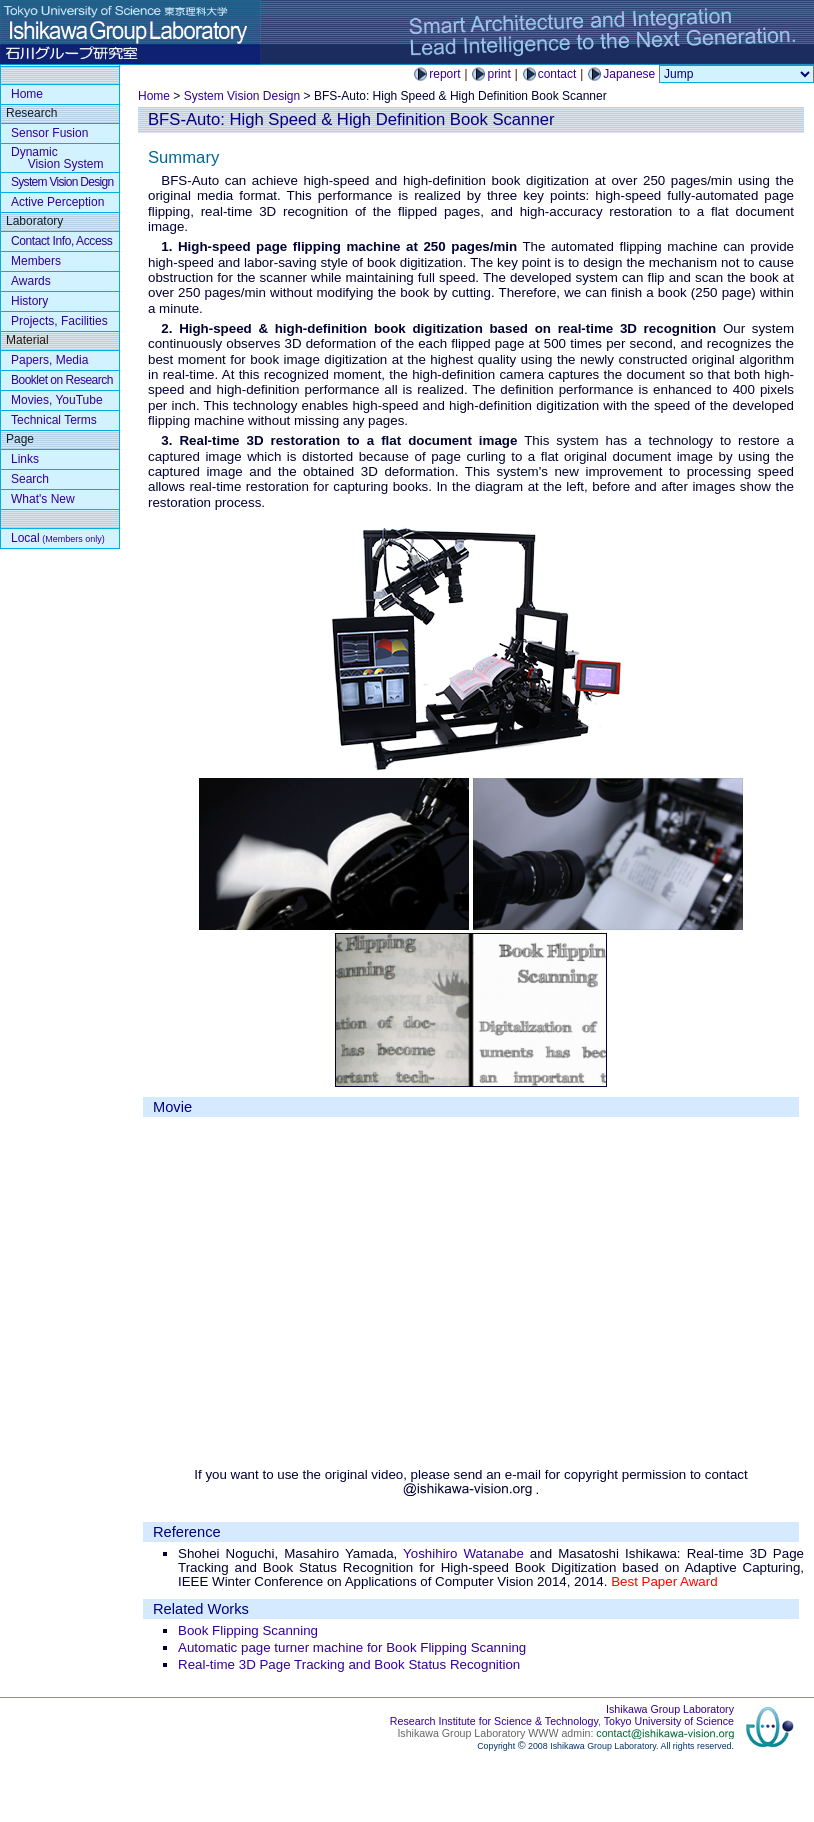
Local (58, 538)
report (444, 74)
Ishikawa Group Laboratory (670, 1709)
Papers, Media (49, 360)
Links (25, 459)
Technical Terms (54, 420)
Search (30, 479)
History (29, 301)
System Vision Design (242, 96)
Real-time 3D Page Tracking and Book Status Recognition (349, 1664)
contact (557, 74)
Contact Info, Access (61, 241)
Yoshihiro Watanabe (463, 1553)
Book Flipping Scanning (248, 1630)
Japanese (629, 74)
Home (154, 96)
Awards (31, 281)
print (498, 74)
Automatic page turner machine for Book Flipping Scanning (352, 1647)
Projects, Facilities (59, 321)
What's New (43, 499)
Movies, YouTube (57, 400)
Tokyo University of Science (669, 1721)
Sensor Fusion (49, 133)
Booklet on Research (62, 380)
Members (36, 261)
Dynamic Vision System (57, 158)
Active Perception (57, 202)
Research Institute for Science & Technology (494, 1721)
